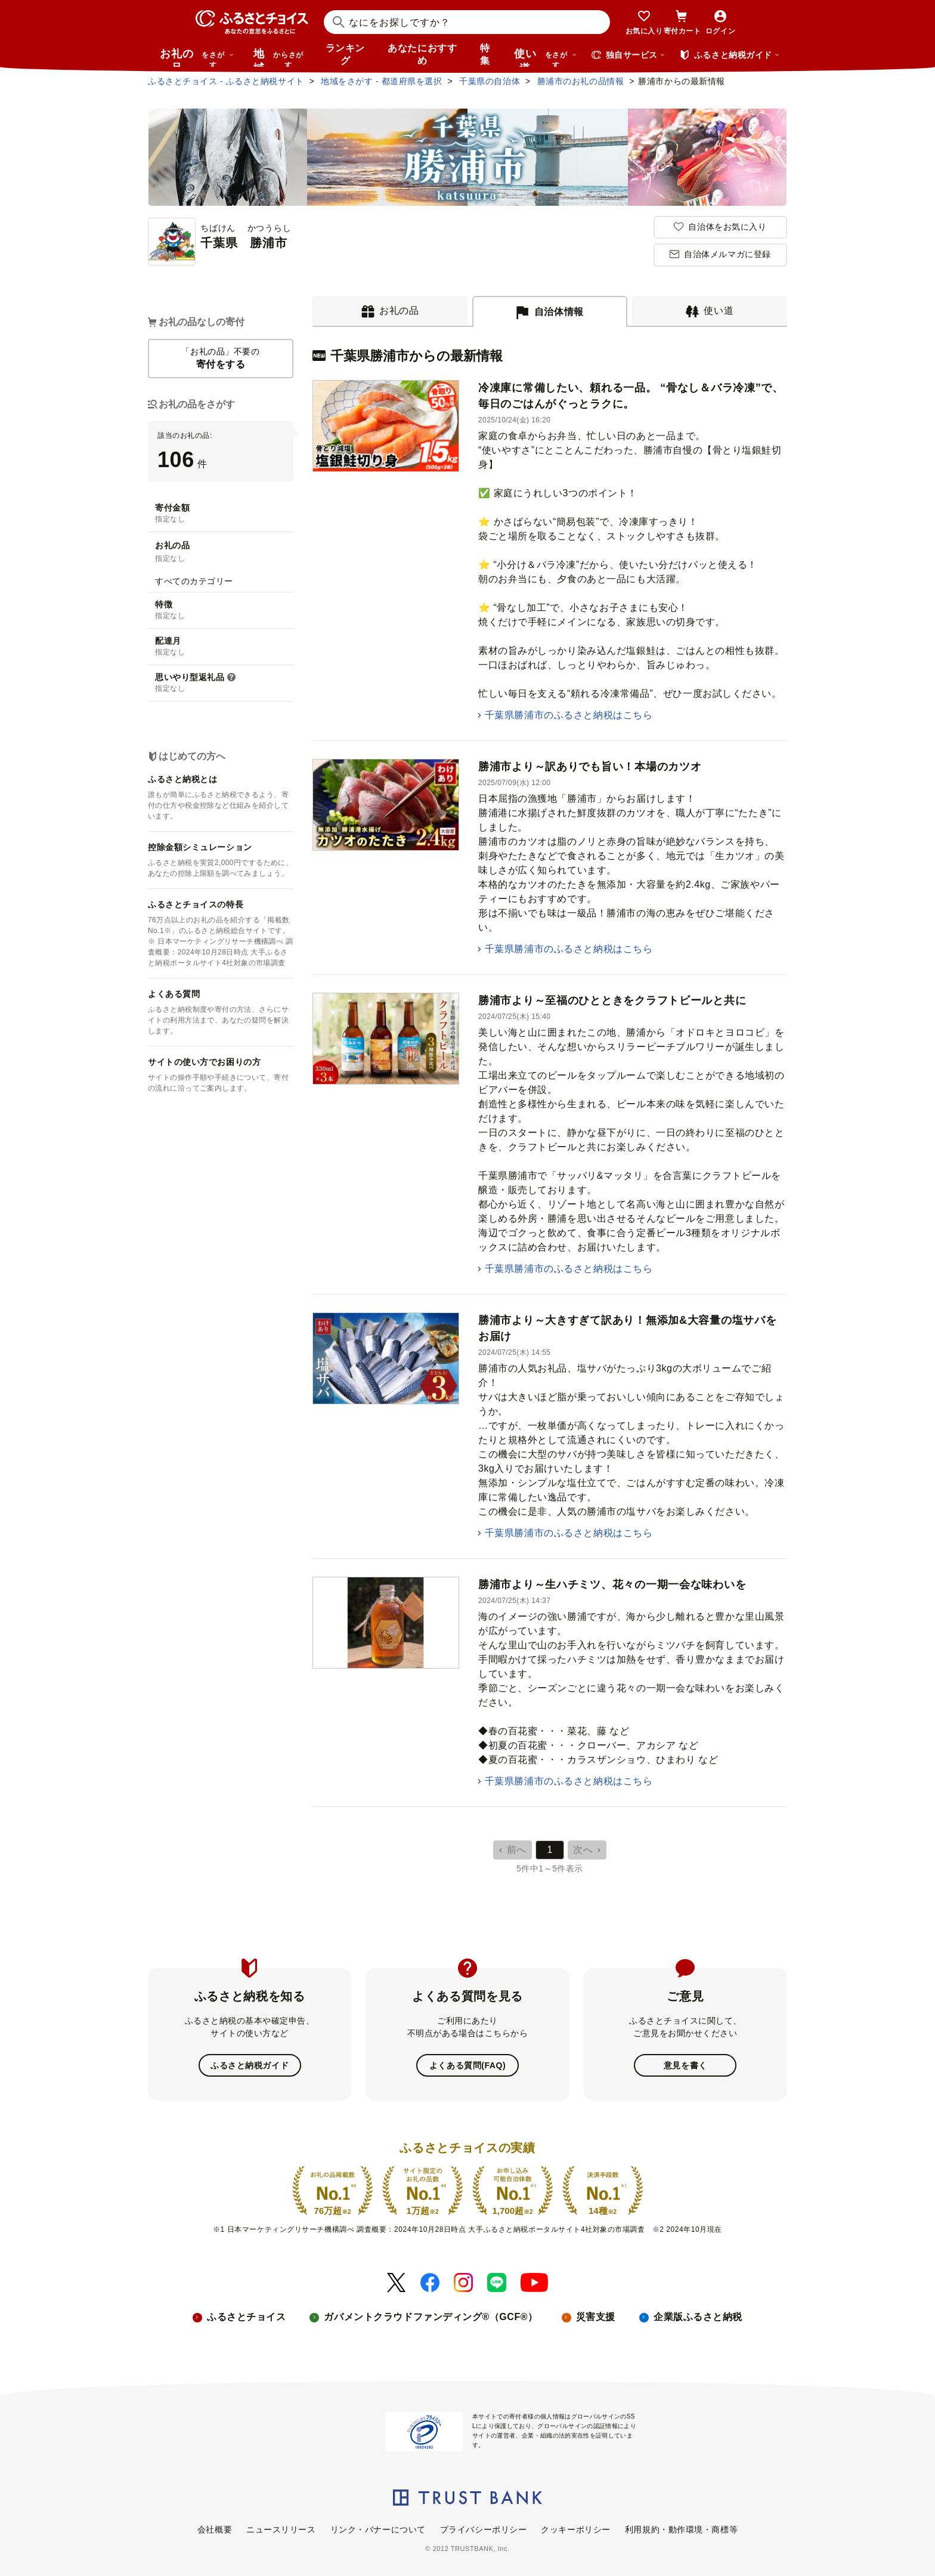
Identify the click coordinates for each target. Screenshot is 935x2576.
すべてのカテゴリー (194, 581)
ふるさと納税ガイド (249, 2065)
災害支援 (595, 2317)
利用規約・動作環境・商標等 (681, 2529)
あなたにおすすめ (422, 54)
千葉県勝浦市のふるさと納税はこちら (569, 715)
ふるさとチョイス (246, 2317)
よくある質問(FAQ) (467, 2065)
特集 (485, 54)
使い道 (545, 57)
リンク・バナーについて (378, 2529)
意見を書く (685, 2065)
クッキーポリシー (575, 2529)
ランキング (345, 54)
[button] (231, 677)
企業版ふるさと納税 (698, 2317)
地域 (279, 57)
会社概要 (214, 2529)
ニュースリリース (280, 2529)
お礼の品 (197, 57)
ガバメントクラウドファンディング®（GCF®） (430, 2317)
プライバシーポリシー (483, 2529)
